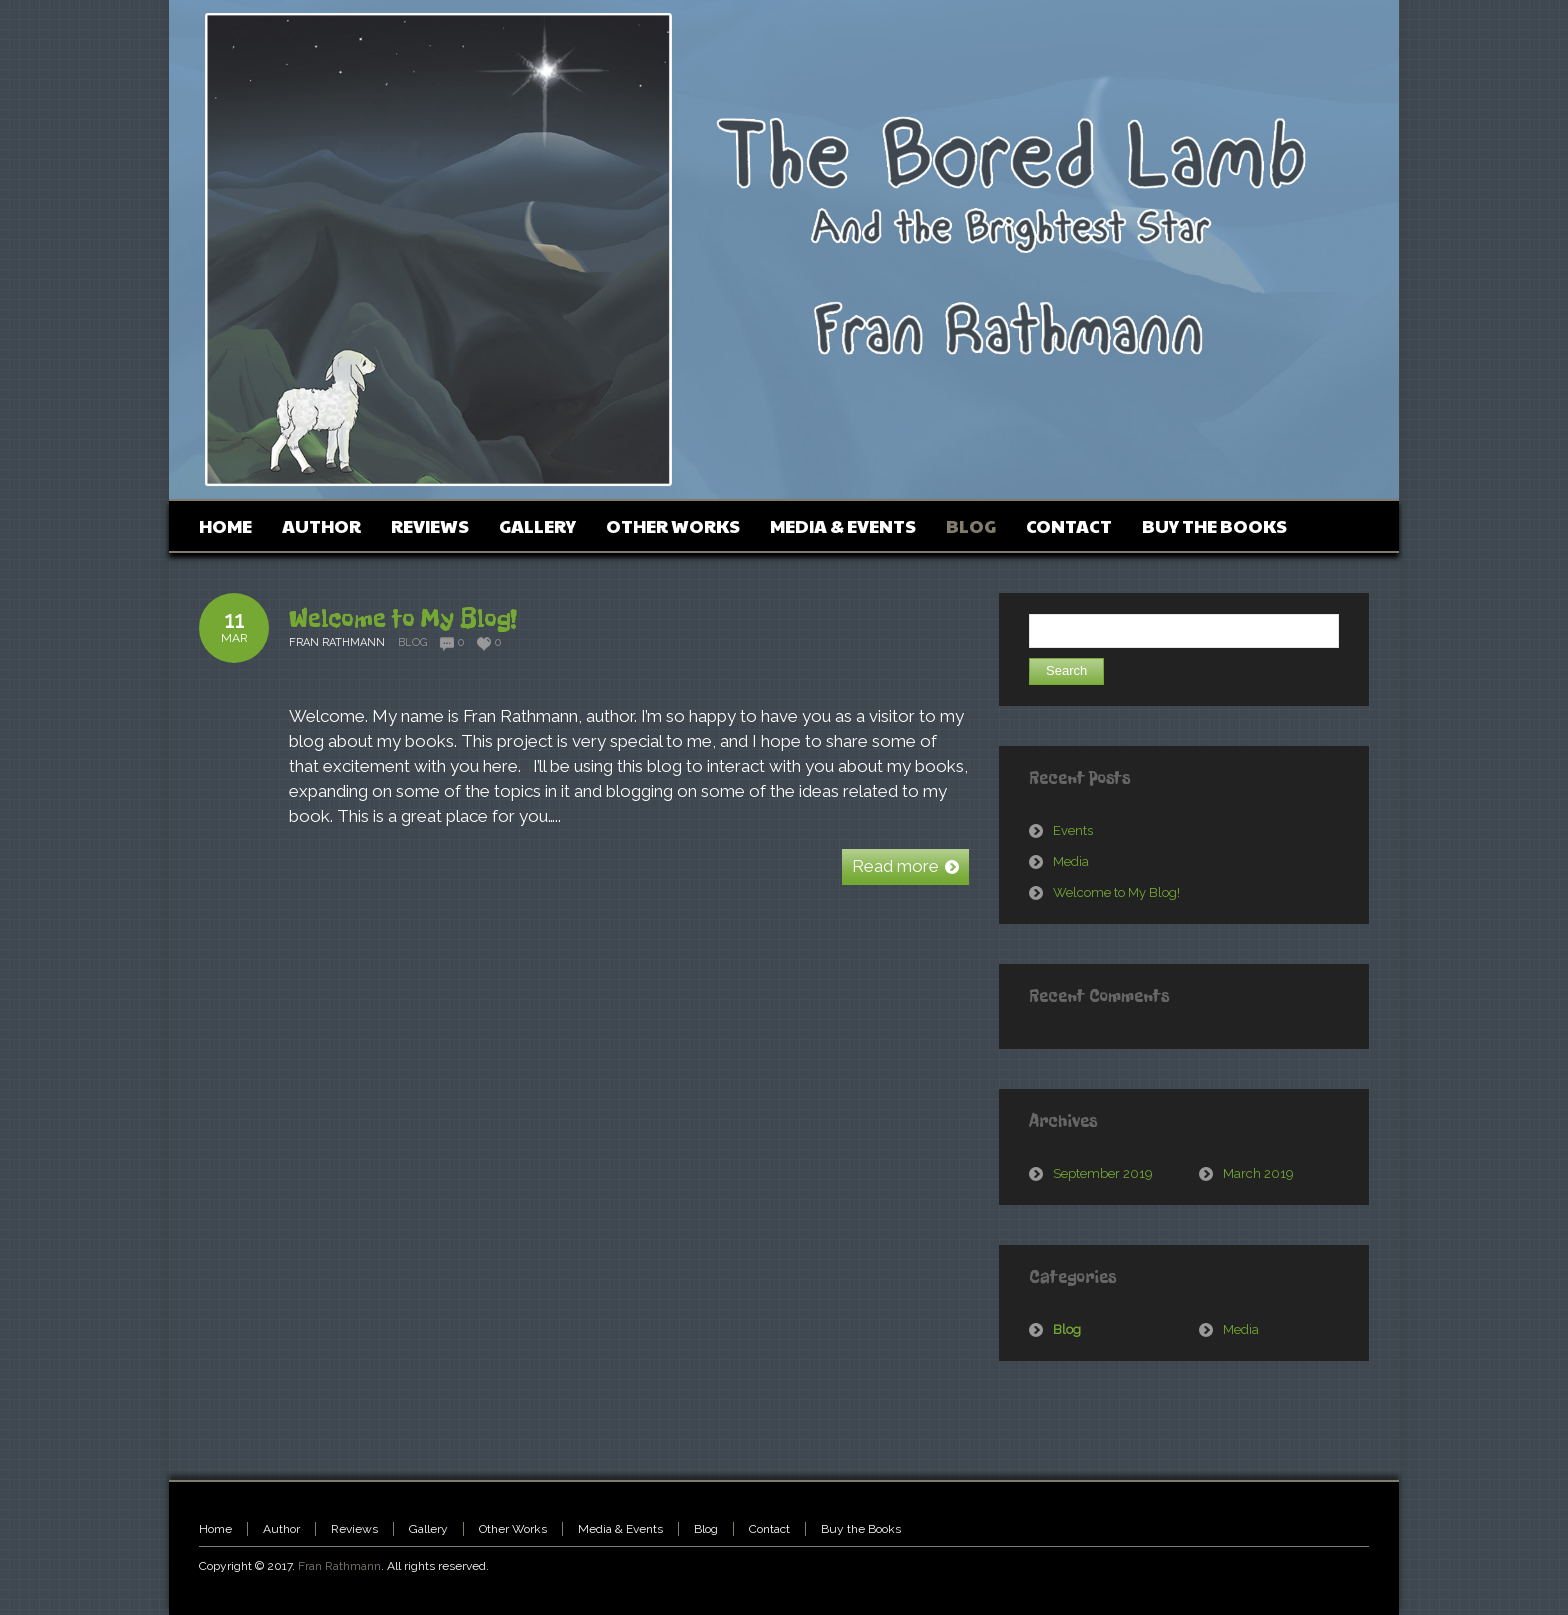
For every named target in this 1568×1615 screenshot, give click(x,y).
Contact (769, 1529)
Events (1073, 830)
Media (1071, 861)
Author (281, 1529)
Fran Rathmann (339, 1566)
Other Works (513, 1529)
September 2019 (1103, 1173)
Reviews (354, 1529)
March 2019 (1258, 1173)
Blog (412, 642)
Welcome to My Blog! (403, 618)
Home (215, 1529)
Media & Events (620, 1529)
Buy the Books (861, 1529)
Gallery (428, 1529)
